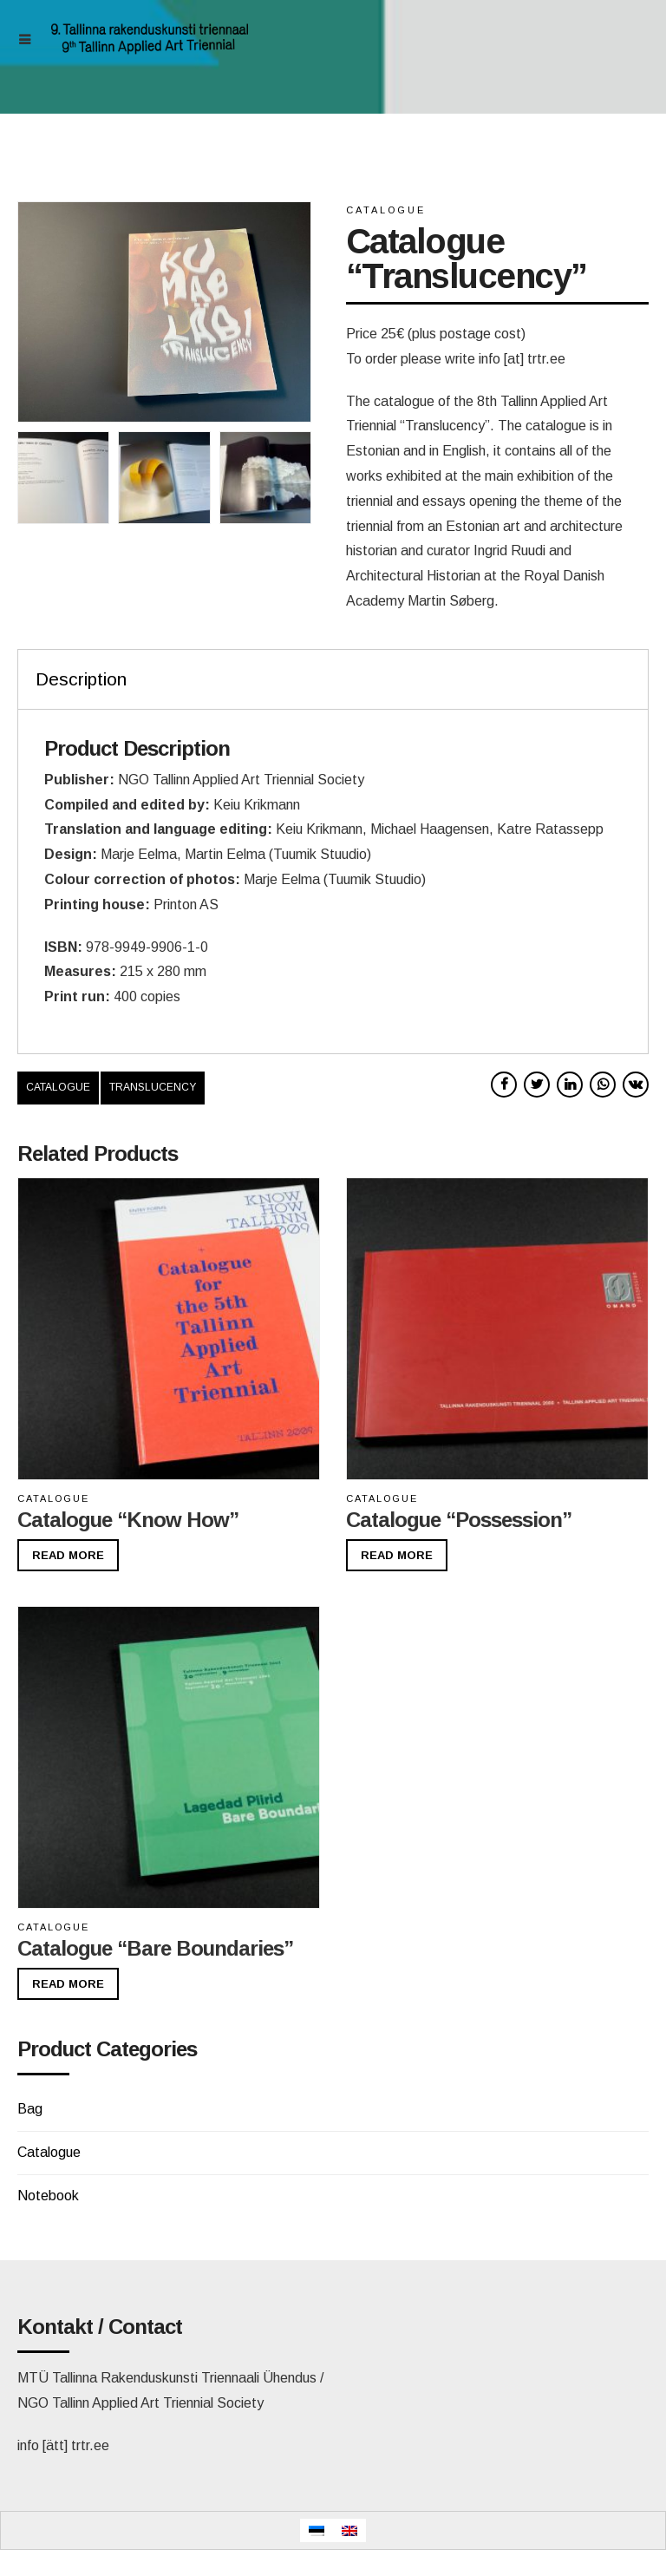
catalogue (58, 1087)
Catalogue (386, 210)
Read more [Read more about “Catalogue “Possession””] (397, 1555)
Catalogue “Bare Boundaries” (155, 1948)
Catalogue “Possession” (458, 1519)
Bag (29, 2108)
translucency (152, 1087)
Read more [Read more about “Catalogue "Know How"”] (68, 1555)
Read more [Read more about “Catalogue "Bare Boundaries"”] (68, 1983)
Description (81, 679)
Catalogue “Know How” (127, 1519)
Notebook (48, 2195)
